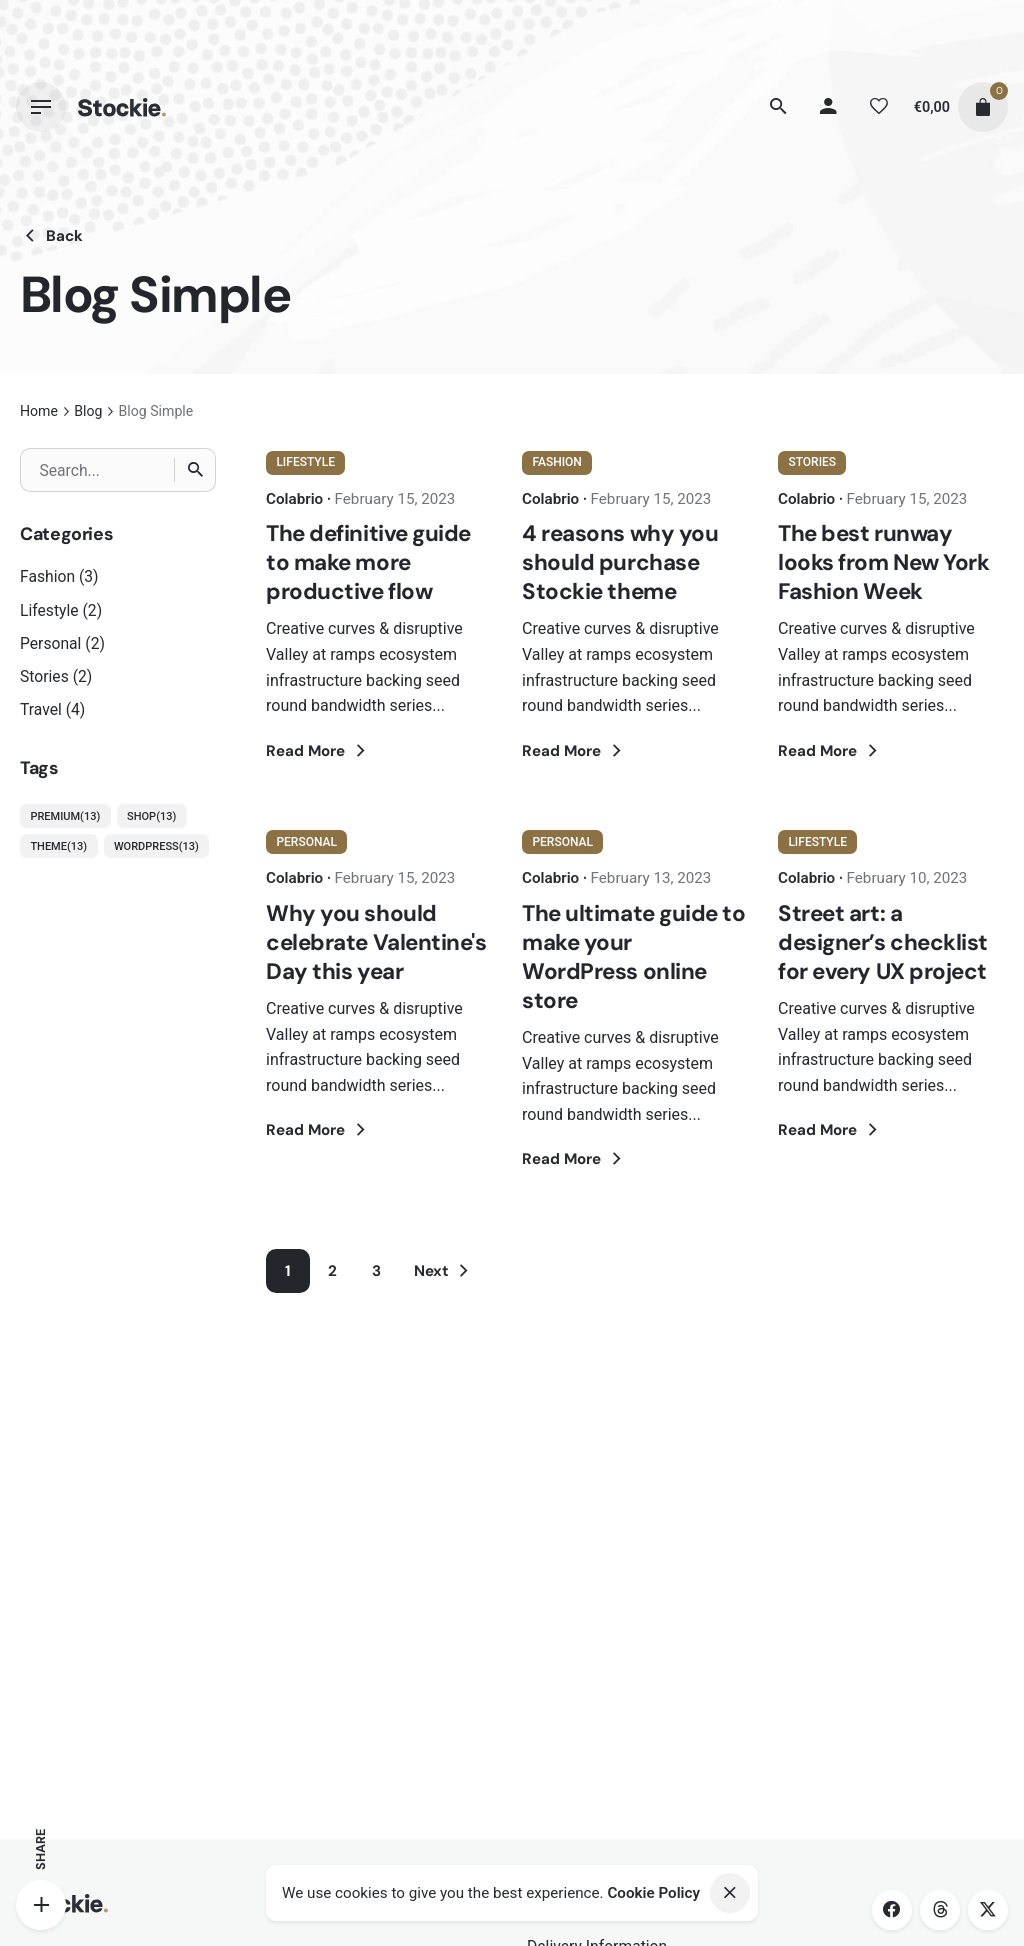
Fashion (47, 576)
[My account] (829, 107)
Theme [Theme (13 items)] (58, 847)
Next (444, 1271)
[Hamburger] (41, 107)
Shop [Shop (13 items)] (151, 817)
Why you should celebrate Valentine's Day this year (376, 942)
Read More (318, 751)
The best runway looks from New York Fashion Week (884, 562)
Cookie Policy (653, 1893)
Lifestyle (49, 610)
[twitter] (988, 1910)
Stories (44, 676)
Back (51, 236)
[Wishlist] (879, 107)
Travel (41, 709)
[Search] (779, 107)
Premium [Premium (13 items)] (65, 817)
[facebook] (892, 1910)
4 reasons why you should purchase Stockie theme (620, 562)
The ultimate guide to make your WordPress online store (634, 957)
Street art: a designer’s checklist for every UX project (883, 942)
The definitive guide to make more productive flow (368, 562)
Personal (50, 643)
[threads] (940, 1910)
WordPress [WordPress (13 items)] (156, 847)
